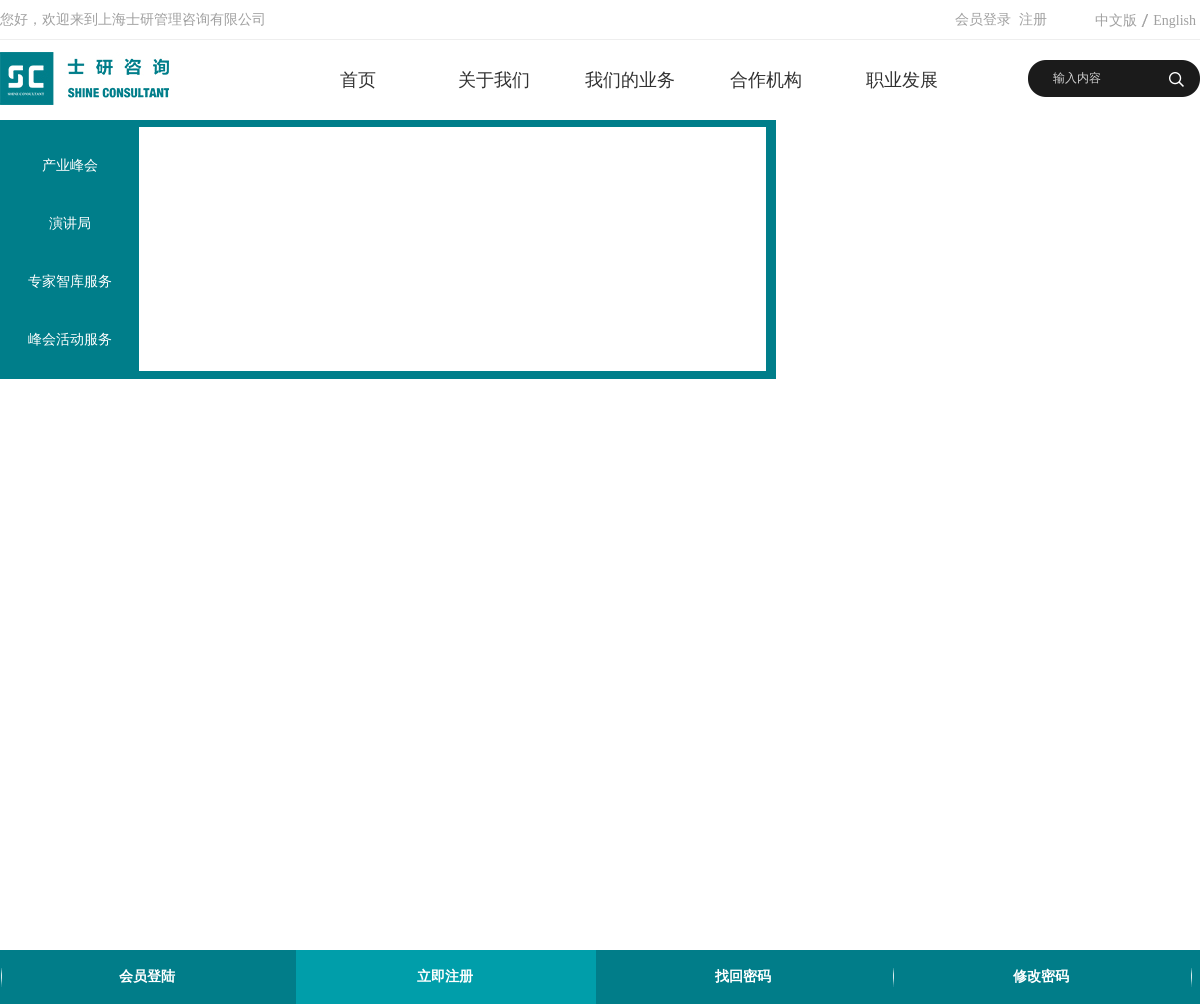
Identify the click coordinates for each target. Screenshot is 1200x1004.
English (1174, 20)
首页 (358, 80)
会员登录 (983, 19)
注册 (1033, 19)
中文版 (1116, 20)
